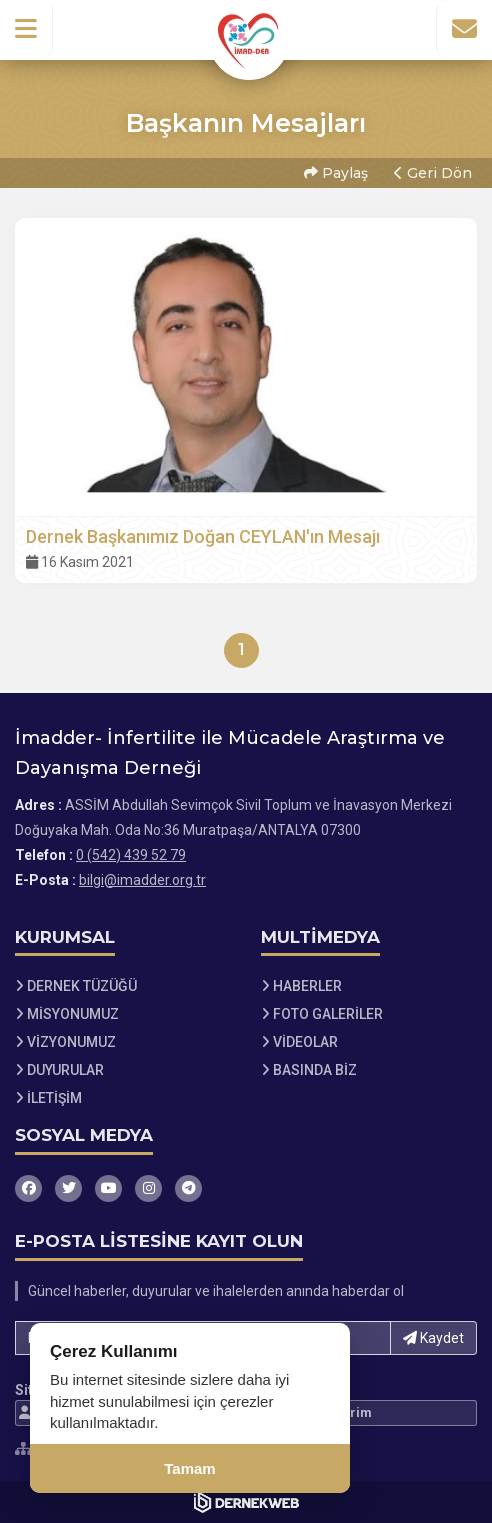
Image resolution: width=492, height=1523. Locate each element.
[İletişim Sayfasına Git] (464, 29)
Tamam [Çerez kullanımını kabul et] (189, 1468)
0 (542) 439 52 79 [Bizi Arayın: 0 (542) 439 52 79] (131, 855)
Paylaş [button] (336, 173)
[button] (26, 29)
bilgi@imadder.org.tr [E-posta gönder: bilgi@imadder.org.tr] (142, 880)
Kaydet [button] (433, 1338)
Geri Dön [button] (433, 173)
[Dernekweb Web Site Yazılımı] (246, 1502)
